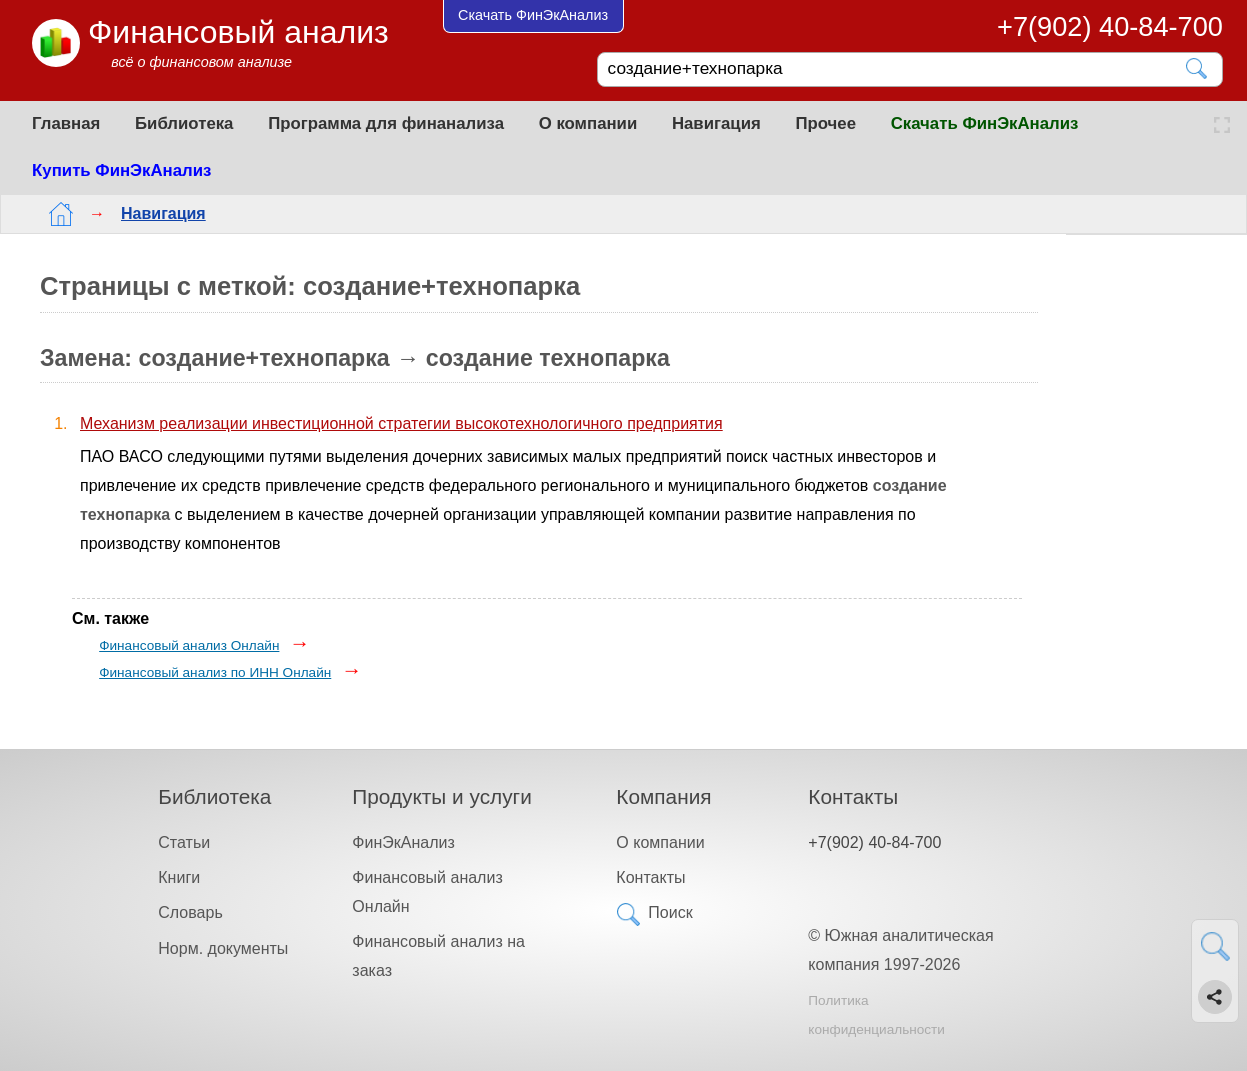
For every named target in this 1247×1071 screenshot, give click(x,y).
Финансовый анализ (238, 32)
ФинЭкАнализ (403, 842)
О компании (588, 123)
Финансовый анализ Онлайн (189, 645)
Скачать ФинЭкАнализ (985, 123)
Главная (66, 123)
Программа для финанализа (386, 123)
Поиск (670, 912)
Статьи (184, 842)
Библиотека (184, 123)
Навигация (716, 123)
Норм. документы (223, 948)
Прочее (825, 123)
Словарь (190, 912)
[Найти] (1197, 68)
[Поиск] (896, 69)
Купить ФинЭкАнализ (121, 170)
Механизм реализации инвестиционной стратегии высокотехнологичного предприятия (401, 423)
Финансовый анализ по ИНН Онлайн (215, 672)
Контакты (650, 877)
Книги (179, 877)
